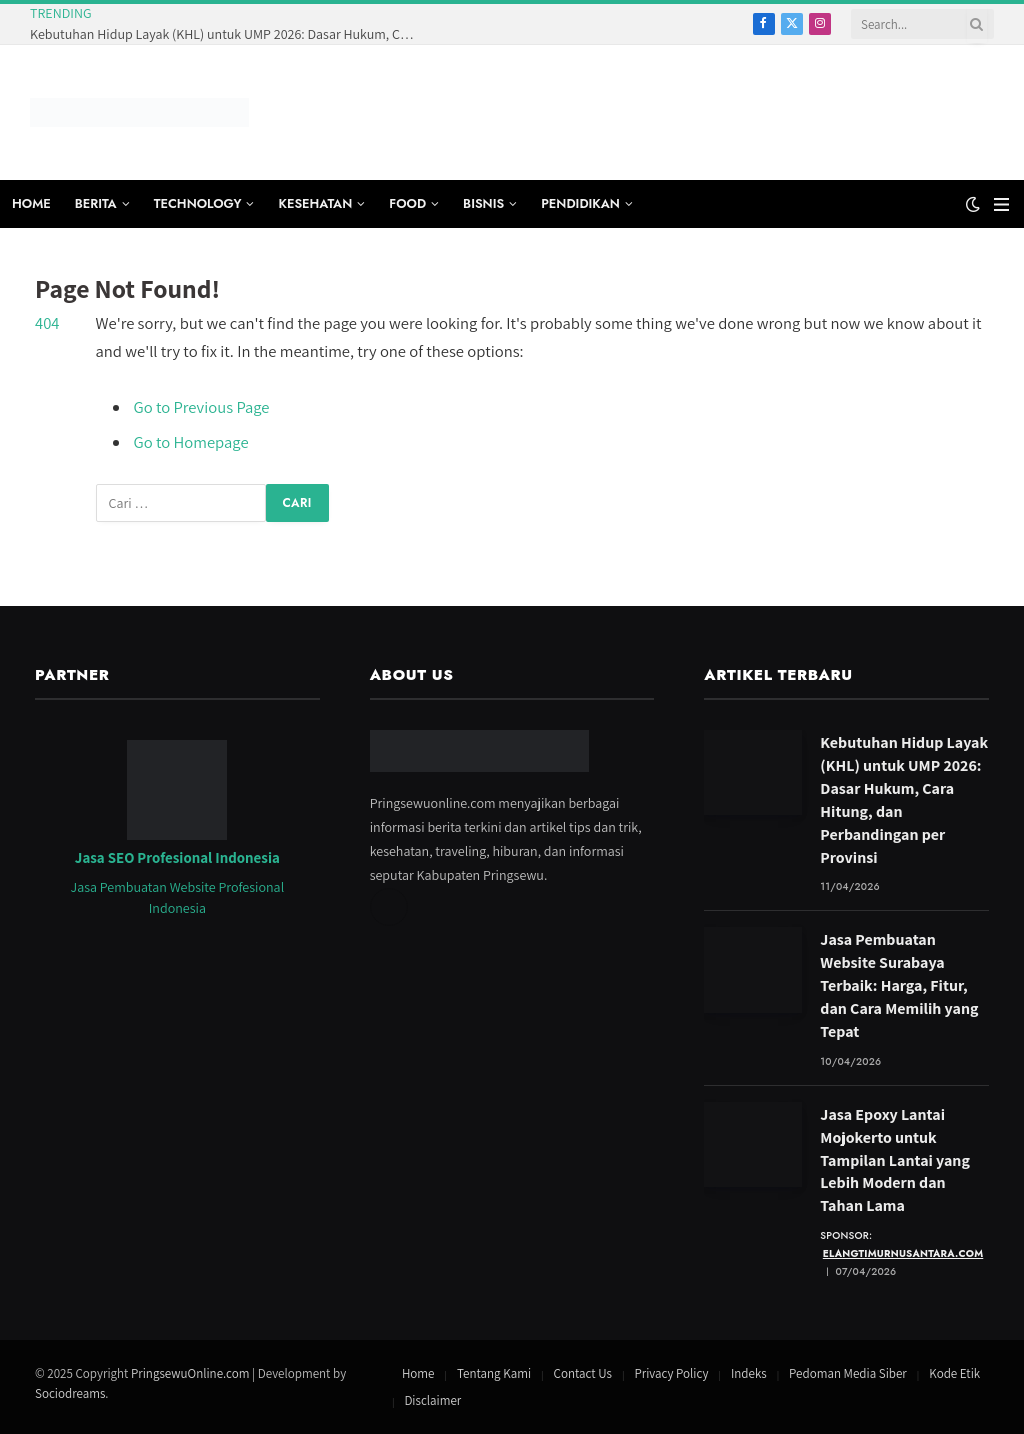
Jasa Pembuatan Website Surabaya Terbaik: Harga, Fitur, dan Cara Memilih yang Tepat (899, 985)
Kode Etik (954, 1373)
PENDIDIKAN (580, 203)
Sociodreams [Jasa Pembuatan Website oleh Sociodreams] (70, 1393)
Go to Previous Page (202, 407)
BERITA (96, 203)
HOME (31, 203)
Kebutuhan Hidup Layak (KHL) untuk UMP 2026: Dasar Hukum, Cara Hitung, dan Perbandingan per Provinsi (230, 34)
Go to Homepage (191, 442)
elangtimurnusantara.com (903, 1253)
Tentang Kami (494, 1373)
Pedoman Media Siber (848, 1373)
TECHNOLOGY (198, 203)
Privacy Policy (671, 1373)
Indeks (749, 1373)
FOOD (407, 203)
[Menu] (1001, 204)
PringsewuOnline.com (190, 1373)
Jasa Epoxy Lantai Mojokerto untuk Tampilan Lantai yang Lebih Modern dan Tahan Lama (895, 1160)
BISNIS (483, 203)
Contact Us (583, 1373)
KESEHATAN (315, 203)
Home (418, 1373)
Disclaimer (432, 1400)
